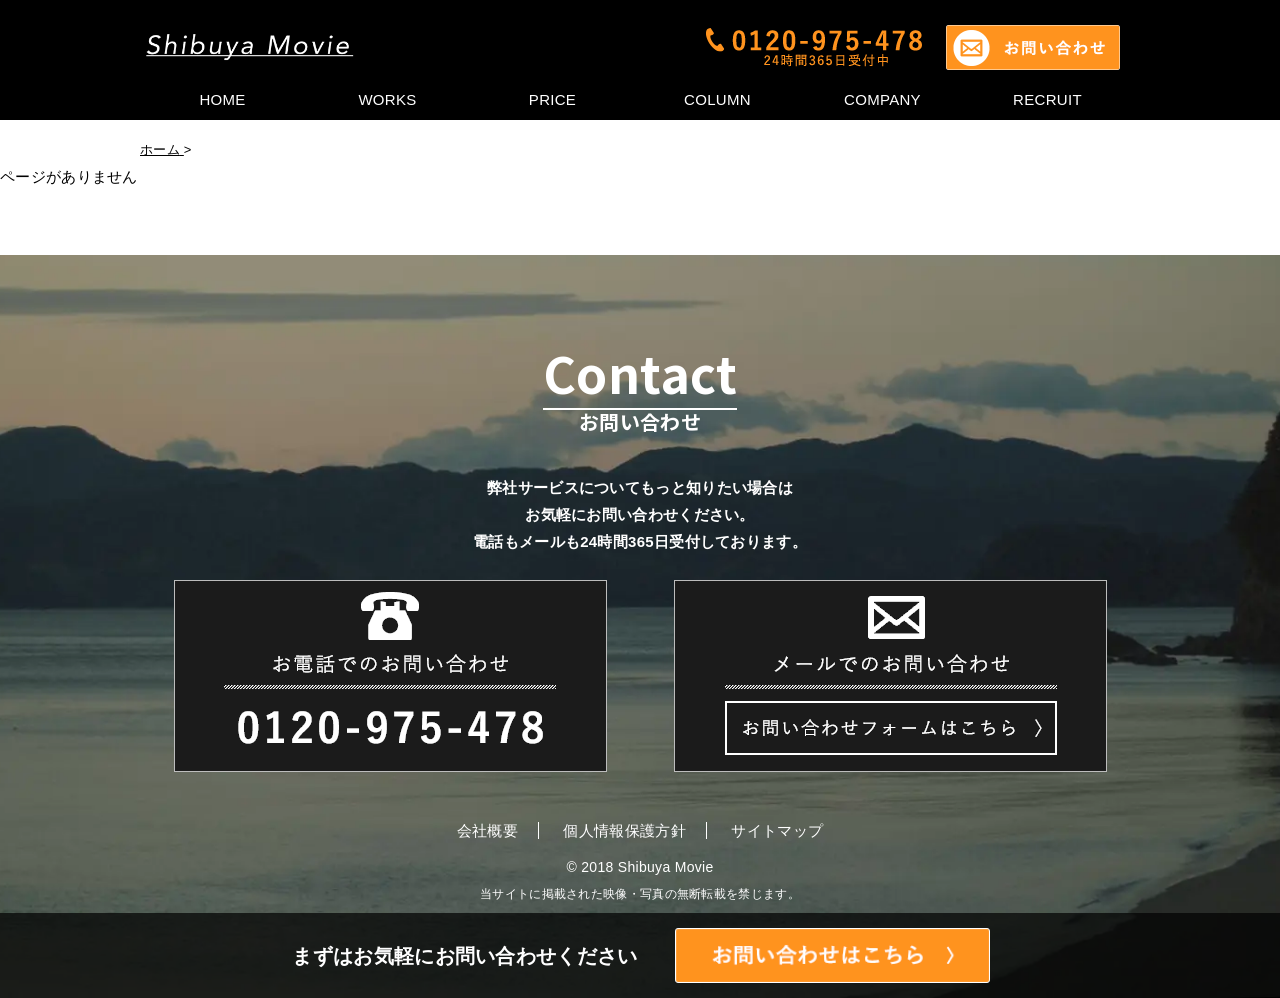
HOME (222, 99)
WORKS (387, 99)
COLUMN (717, 99)
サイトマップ (777, 830)
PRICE (552, 99)
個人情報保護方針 (624, 830)
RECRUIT (1047, 99)
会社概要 (487, 830)
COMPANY (882, 99)
